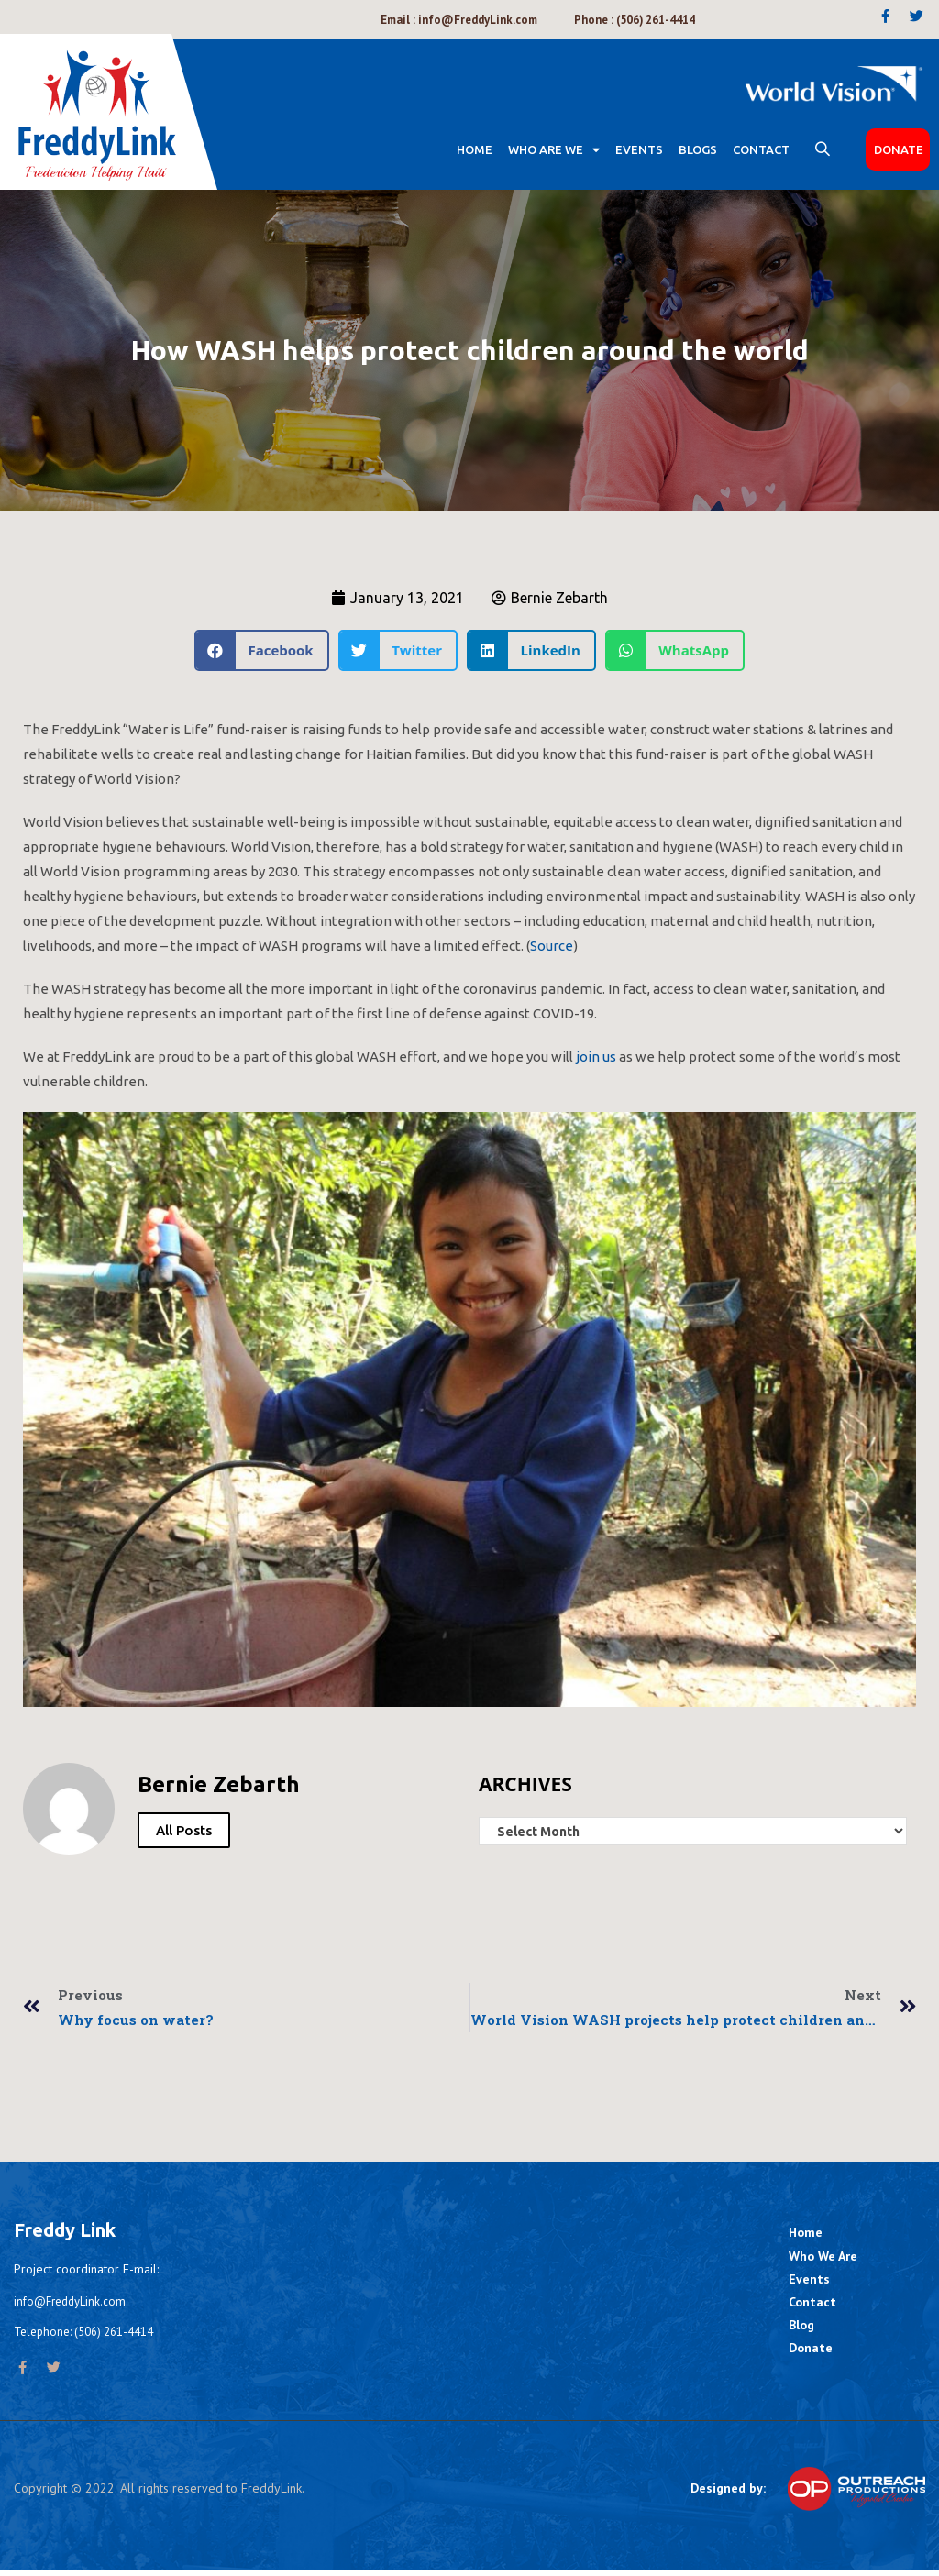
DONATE (898, 151)
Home (474, 151)
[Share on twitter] (398, 652)
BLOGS (698, 151)
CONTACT (761, 151)
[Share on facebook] (261, 652)
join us (596, 1058)
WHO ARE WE (554, 152)
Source (551, 947)
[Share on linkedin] (531, 652)
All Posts (184, 1832)
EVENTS (639, 151)
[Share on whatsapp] (675, 652)
